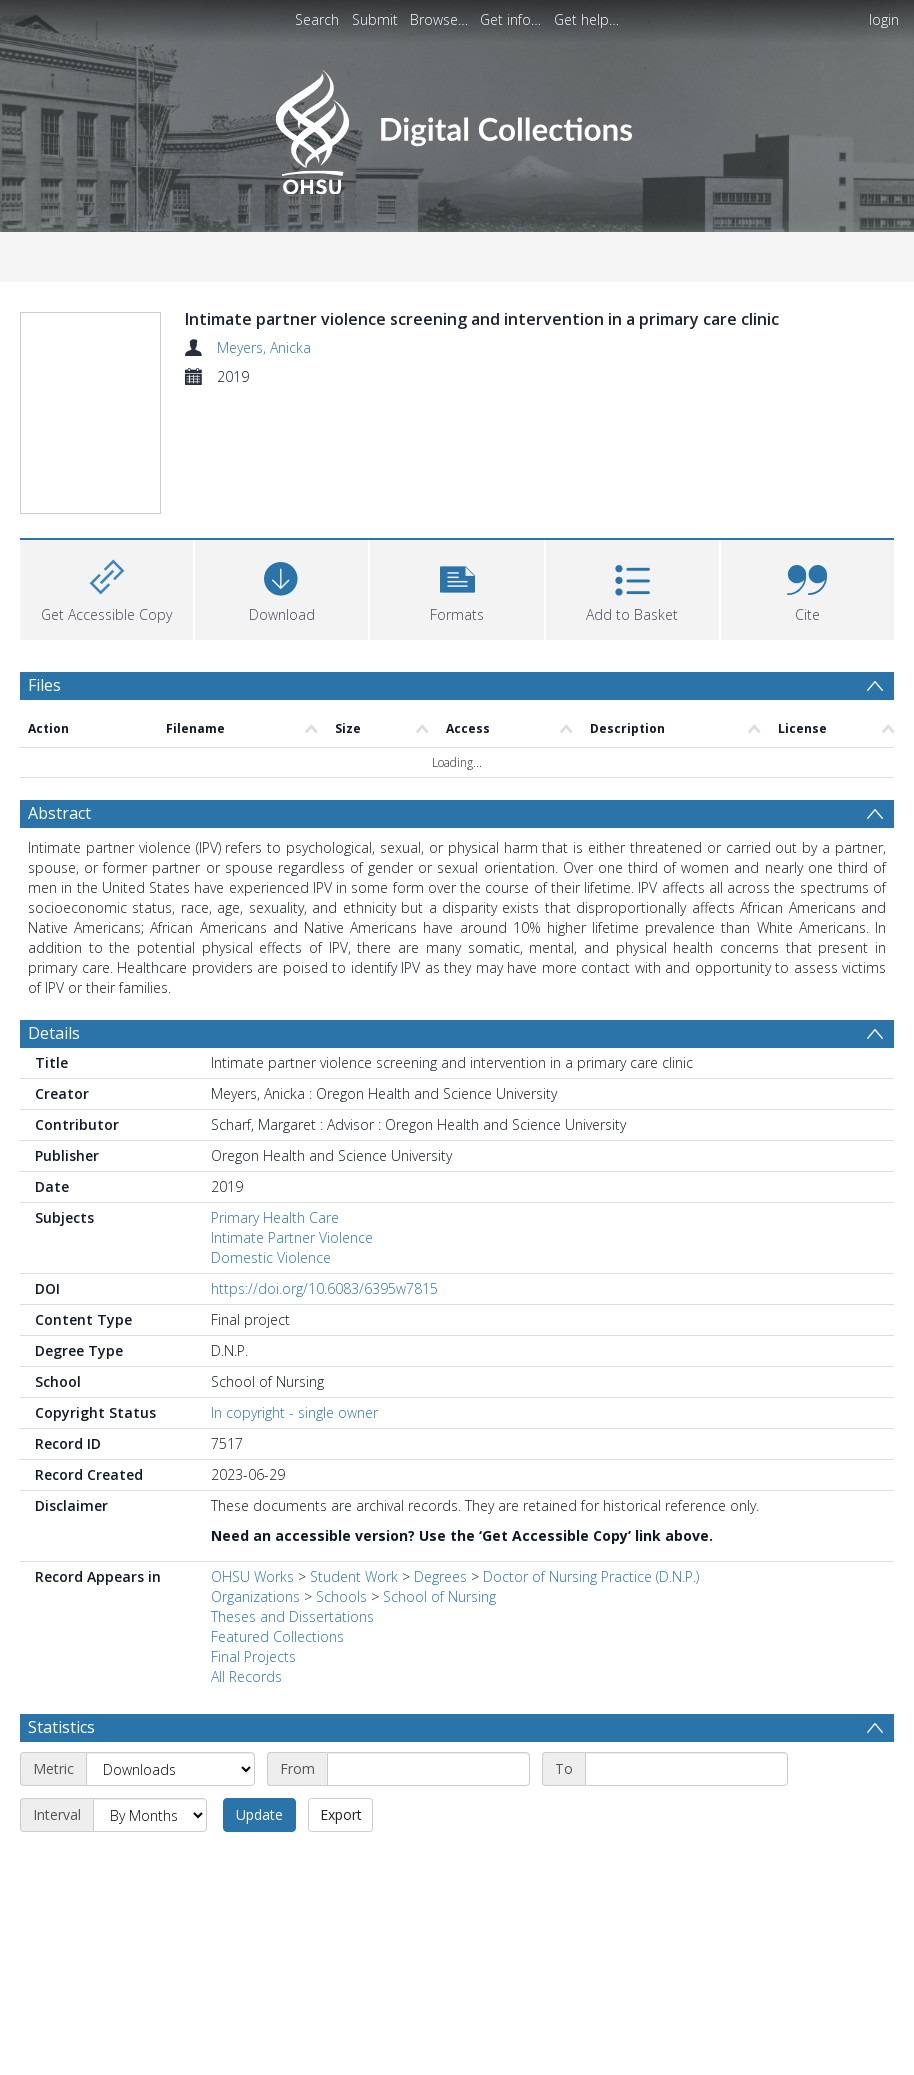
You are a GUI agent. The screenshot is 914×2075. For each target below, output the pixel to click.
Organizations (255, 1596)
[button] (456, 587)
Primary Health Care (275, 1217)
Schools (341, 1596)
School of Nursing (439, 1596)
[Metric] (170, 1769)
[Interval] (150, 1815)
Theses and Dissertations (292, 1616)
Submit (375, 19)
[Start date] (428, 1769)
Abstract (59, 813)
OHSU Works (252, 1576)
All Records (246, 1676)
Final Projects (253, 1656)
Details (54, 1033)
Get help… (586, 19)
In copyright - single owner (294, 1412)
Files (44, 685)
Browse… (439, 19)
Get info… (510, 19)
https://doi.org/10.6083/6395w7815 (324, 1288)
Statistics (61, 1727)
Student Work (354, 1576)
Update (259, 1814)
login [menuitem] (884, 19)
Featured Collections (277, 1636)
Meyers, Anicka (264, 347)
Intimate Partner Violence (292, 1237)
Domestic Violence (271, 1257)
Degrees (440, 1576)
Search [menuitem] (317, 19)
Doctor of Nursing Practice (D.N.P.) (591, 1576)
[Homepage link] (456, 126)
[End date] (686, 1769)
